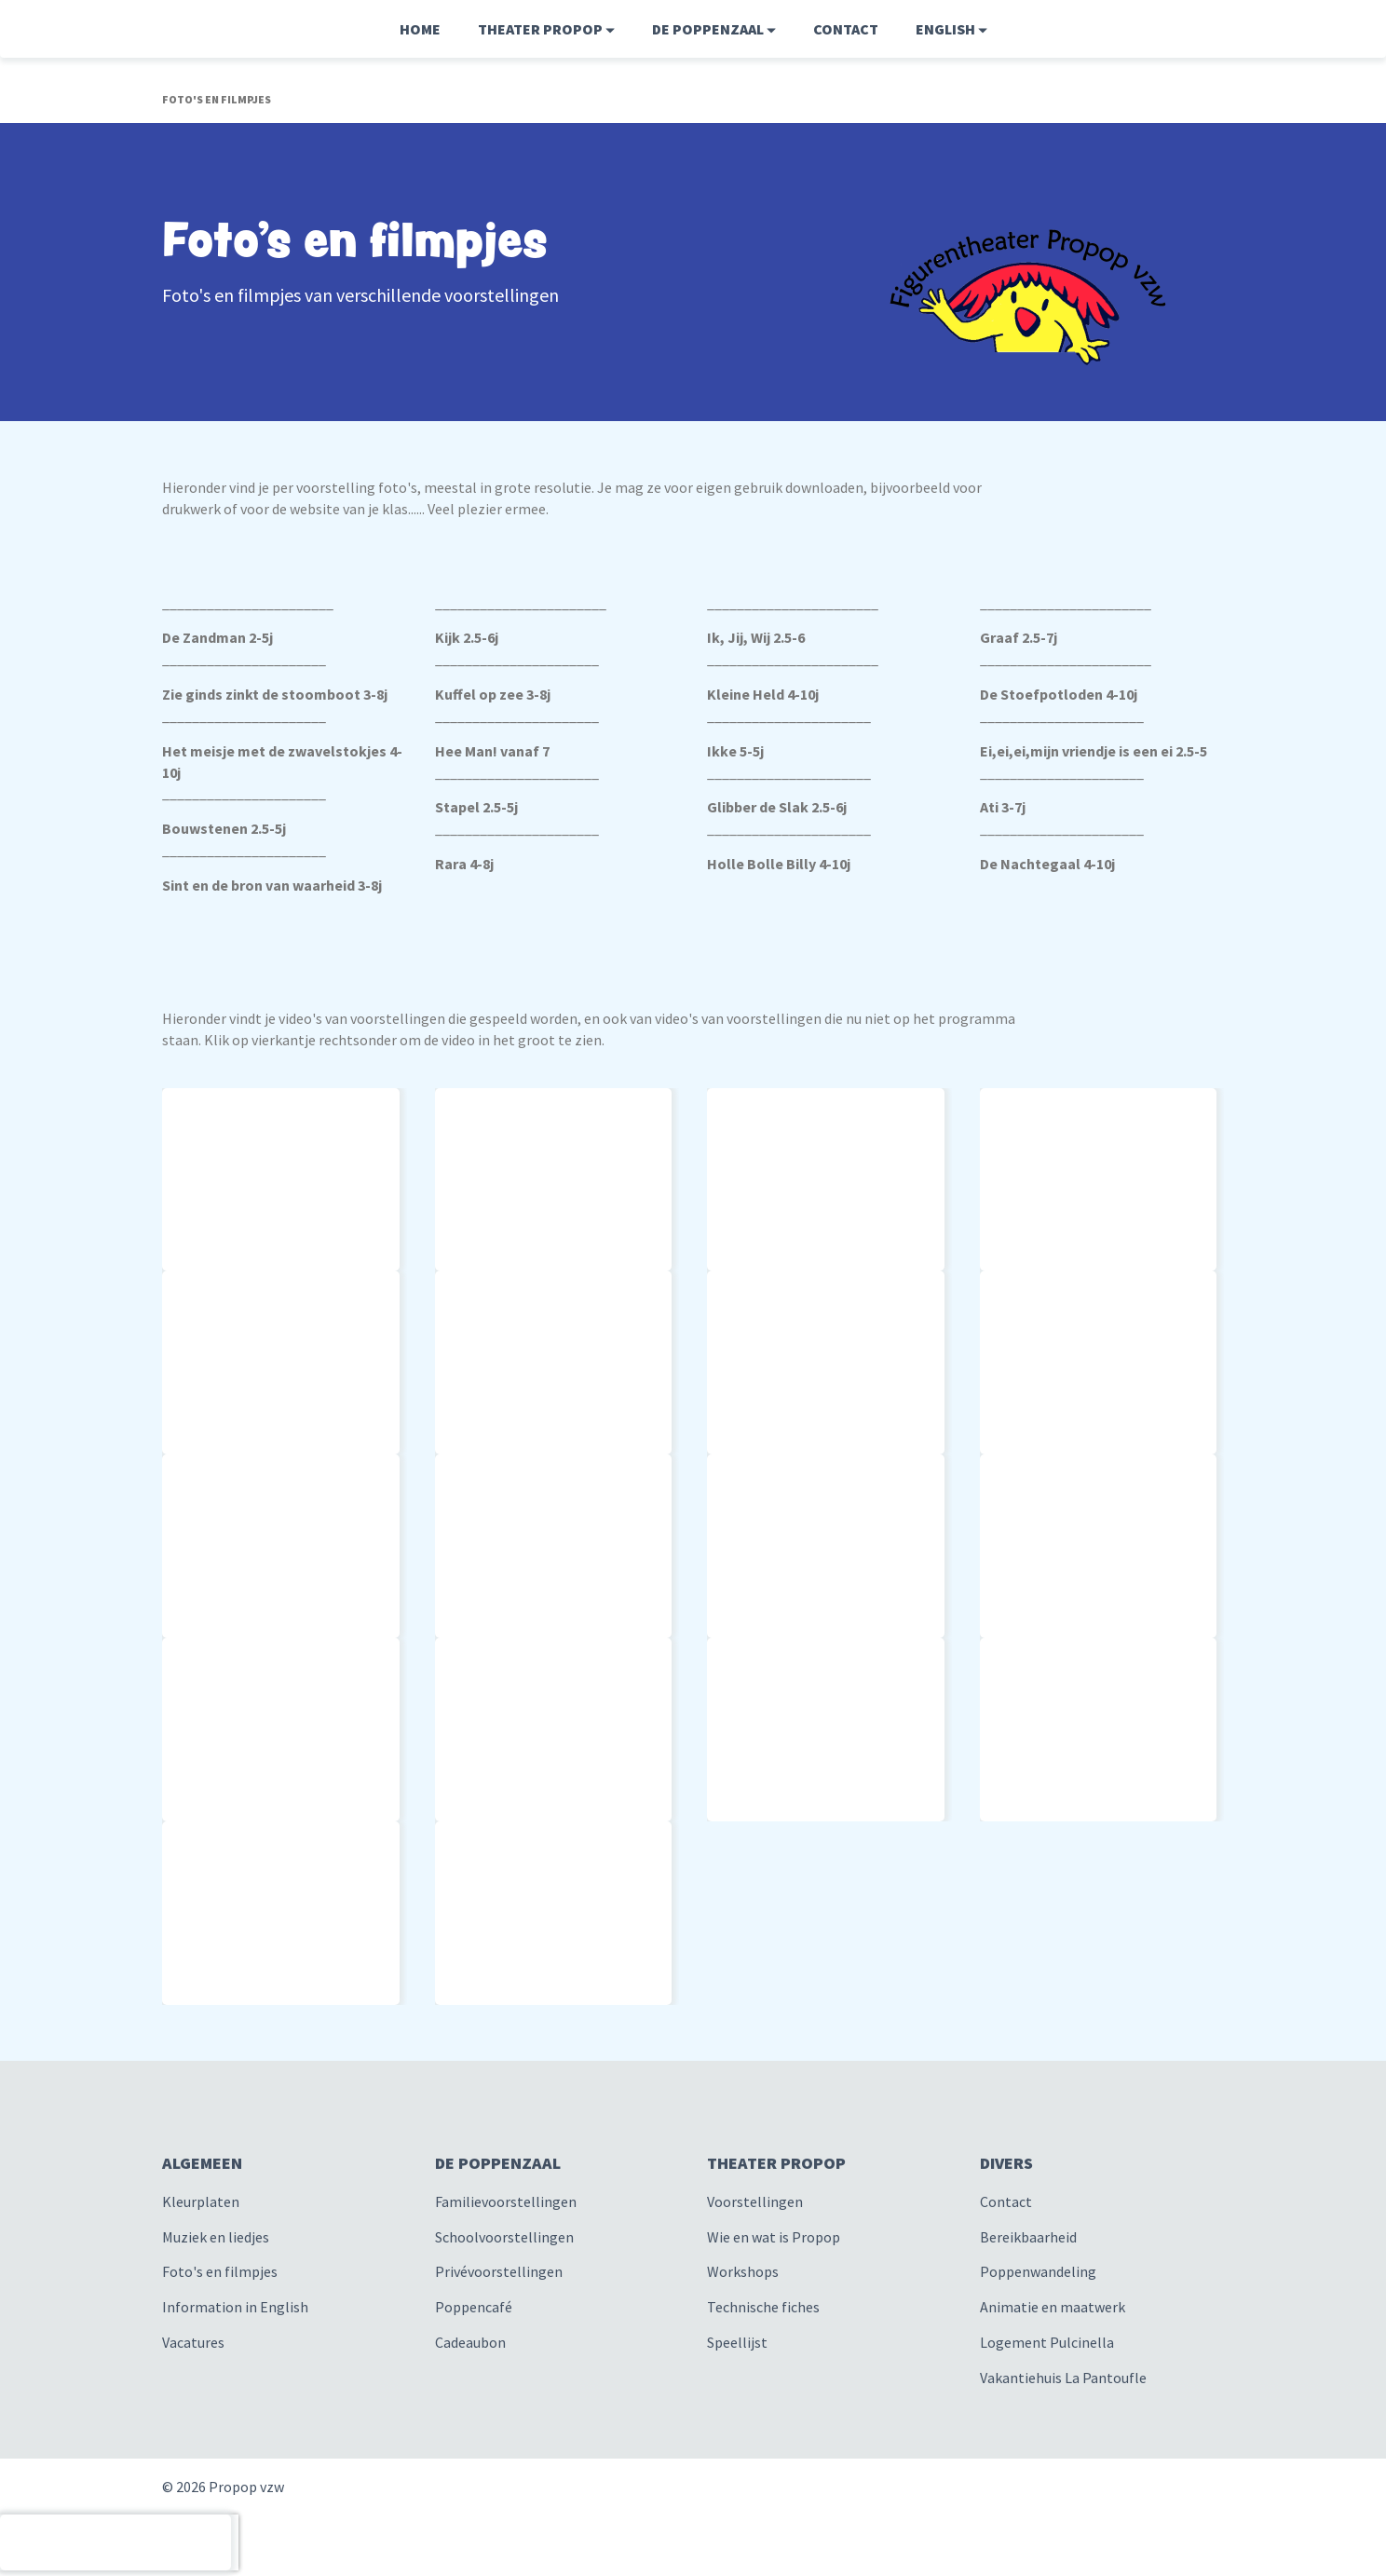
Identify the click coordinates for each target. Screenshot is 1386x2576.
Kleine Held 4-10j (763, 694)
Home (420, 29)
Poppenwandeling (1038, 2271)
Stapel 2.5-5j (476, 806)
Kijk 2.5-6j (466, 637)
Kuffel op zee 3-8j (492, 694)
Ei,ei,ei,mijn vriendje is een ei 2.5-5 (1093, 751)
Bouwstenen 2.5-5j (224, 828)
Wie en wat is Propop (773, 2237)
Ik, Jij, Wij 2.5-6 (756, 637)
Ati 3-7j (1003, 806)
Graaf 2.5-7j (1018, 637)
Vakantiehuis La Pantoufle (1063, 2377)
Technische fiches (763, 2306)
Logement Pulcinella (1047, 2342)
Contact (845, 29)
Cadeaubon (470, 2342)
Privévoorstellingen (499, 2271)
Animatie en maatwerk (1052, 2306)
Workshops (743, 2271)
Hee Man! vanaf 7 (492, 751)
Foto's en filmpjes (220, 2271)
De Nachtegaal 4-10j (1047, 863)
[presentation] (115, 2542)
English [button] (951, 29)
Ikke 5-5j (735, 751)
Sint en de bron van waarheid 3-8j (272, 885)
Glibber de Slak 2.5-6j (777, 806)
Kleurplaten (200, 2201)
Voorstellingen (755, 2201)
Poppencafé (473, 2306)
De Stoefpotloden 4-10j (1058, 694)
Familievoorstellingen (506, 2201)
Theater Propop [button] (546, 29)
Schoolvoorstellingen (504, 2237)
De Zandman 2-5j (217, 637)
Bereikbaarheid (1028, 2237)
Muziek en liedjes (215, 2237)
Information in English (235, 2306)
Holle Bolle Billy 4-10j (778, 863)
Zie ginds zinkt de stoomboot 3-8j (274, 694)
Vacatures (193, 2342)
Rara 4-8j (464, 863)
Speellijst (737, 2342)
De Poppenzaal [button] (714, 29)
